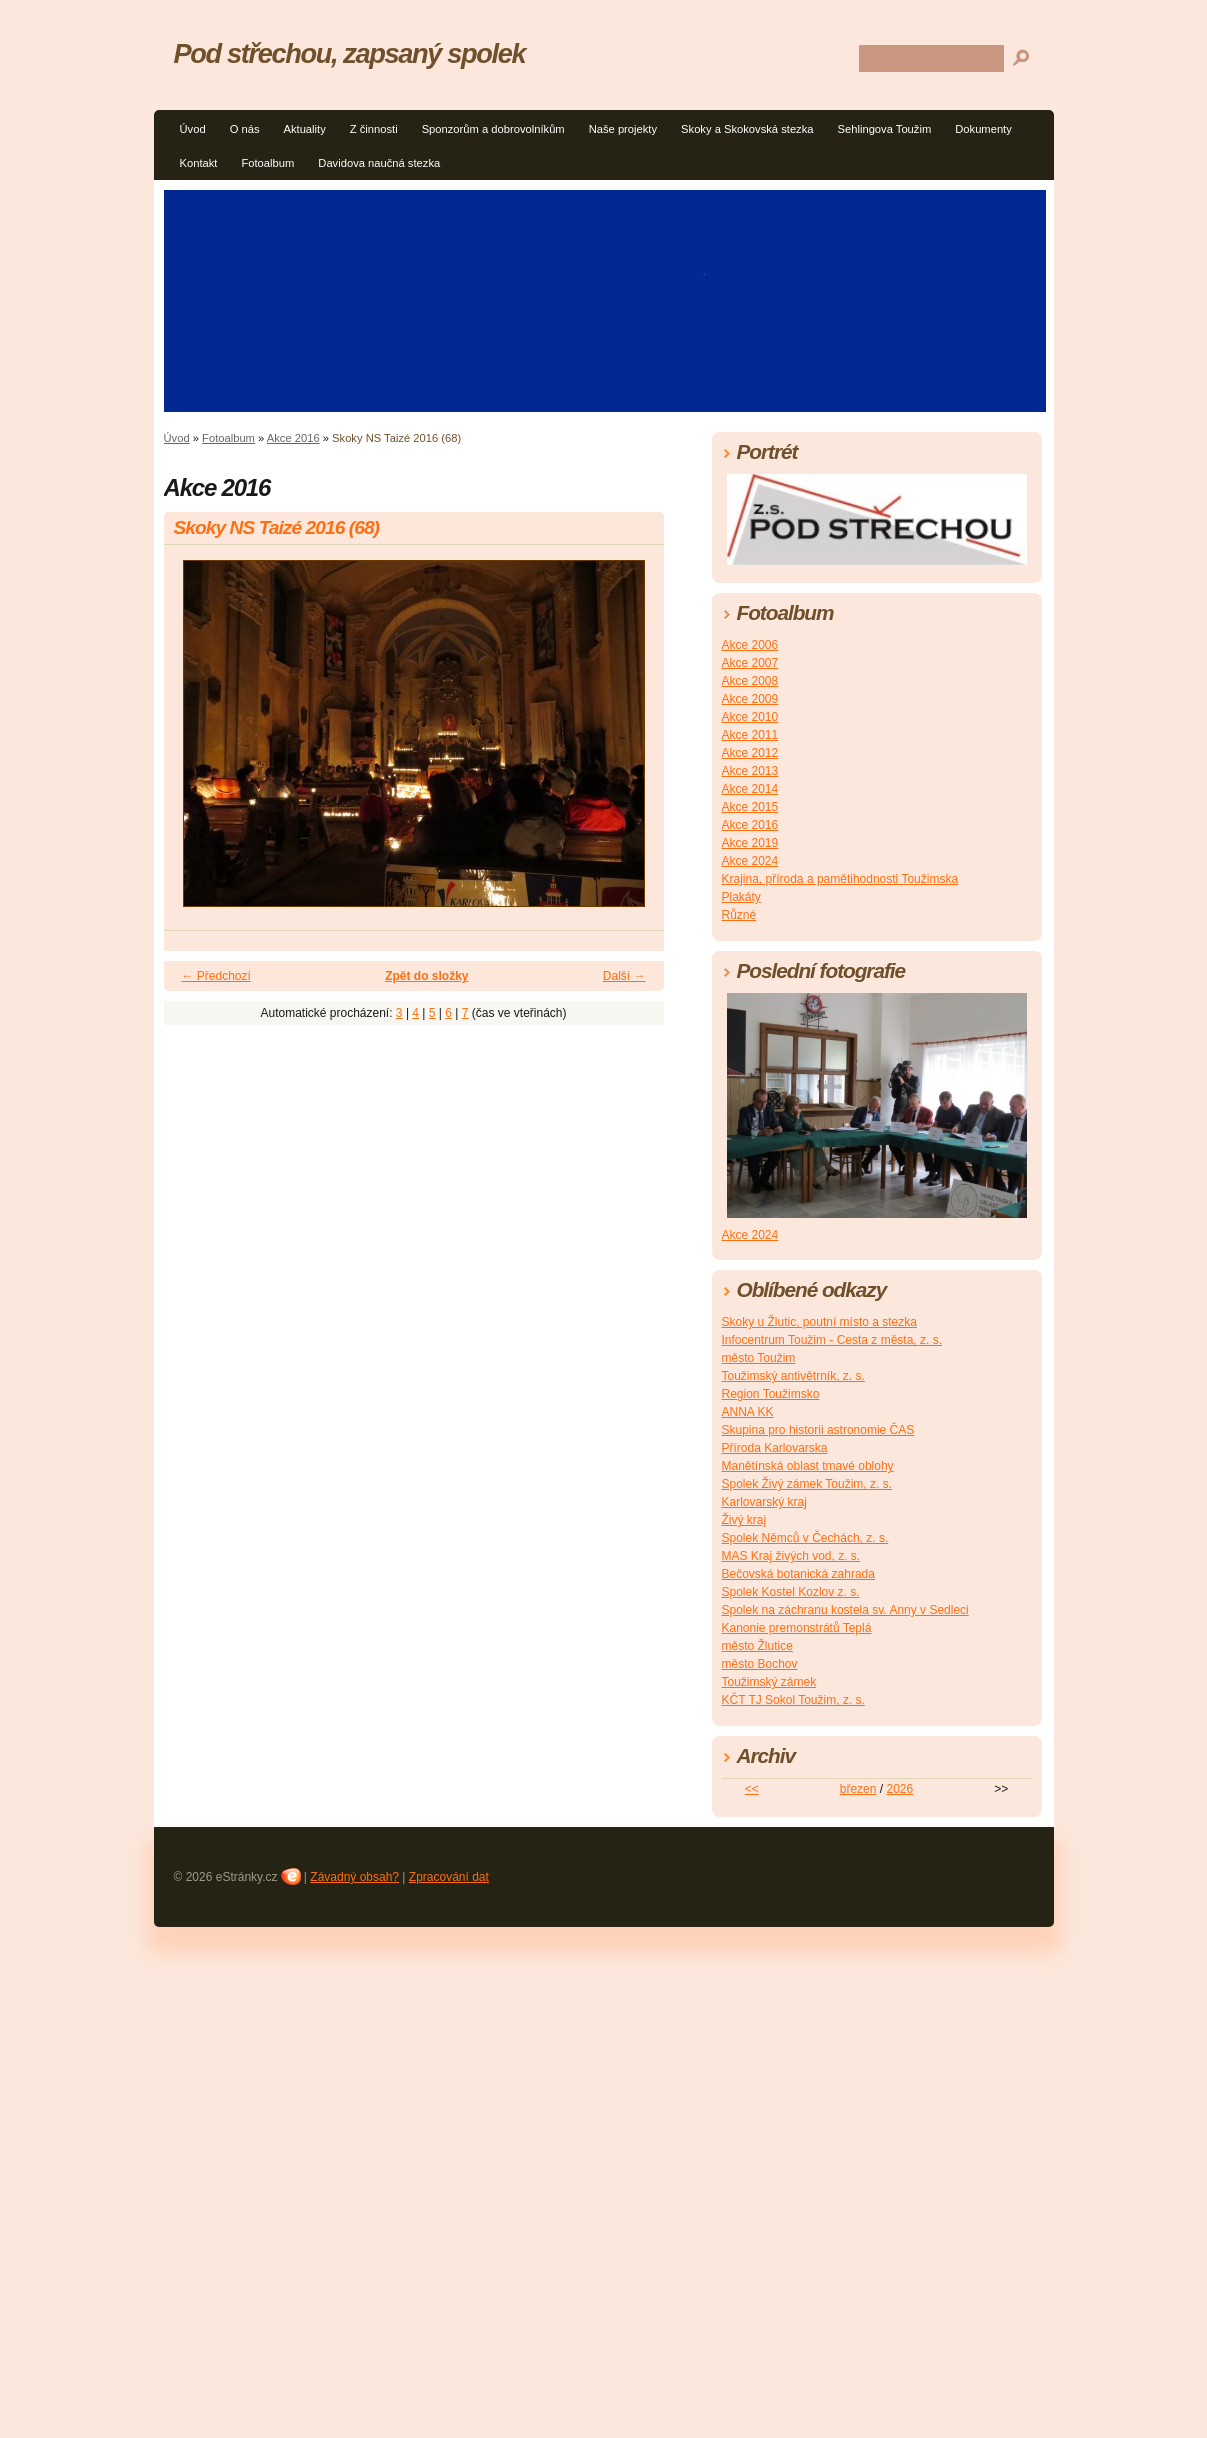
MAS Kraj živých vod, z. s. (791, 1556)
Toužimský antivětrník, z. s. (793, 1376)
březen (858, 1789)
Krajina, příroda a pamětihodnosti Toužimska (840, 879)
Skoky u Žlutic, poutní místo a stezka (819, 1322)
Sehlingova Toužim (885, 129)
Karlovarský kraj (764, 1502)
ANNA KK (748, 1412)
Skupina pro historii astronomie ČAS (818, 1430)
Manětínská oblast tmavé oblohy (808, 1466)
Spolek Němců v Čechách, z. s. (805, 1538)
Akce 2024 (750, 861)
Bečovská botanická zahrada (798, 1574)
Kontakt (199, 163)
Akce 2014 (750, 789)
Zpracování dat (449, 1877)
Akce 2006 (750, 645)
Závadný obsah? (354, 1877)
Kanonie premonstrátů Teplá (797, 1628)
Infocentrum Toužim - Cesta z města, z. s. (832, 1340)
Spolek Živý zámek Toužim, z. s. (807, 1484)
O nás (245, 129)
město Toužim (759, 1358)
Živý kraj (744, 1520)
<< (752, 1789)
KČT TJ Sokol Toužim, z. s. (793, 1700)
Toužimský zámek (769, 1682)
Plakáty (741, 897)
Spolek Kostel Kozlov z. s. (791, 1592)
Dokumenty (983, 129)
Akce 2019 (750, 843)
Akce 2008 (750, 681)
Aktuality (304, 129)
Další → (624, 976)
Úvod (193, 129)
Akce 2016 (293, 438)
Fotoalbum (267, 163)
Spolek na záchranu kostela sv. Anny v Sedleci (845, 1610)
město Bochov (760, 1664)
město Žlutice (757, 1646)
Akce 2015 (750, 807)
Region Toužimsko (771, 1394)
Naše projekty (623, 129)
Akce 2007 (750, 663)
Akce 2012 (750, 753)
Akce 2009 (750, 699)
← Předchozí (216, 976)
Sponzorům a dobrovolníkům (493, 129)
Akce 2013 (750, 771)
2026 (899, 1789)
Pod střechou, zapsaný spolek (350, 53)
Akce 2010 (750, 717)
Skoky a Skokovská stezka (747, 129)
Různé (739, 915)
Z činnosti (374, 129)
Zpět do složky (426, 976)
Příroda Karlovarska (775, 1448)
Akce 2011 (750, 735)
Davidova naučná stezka (379, 163)
